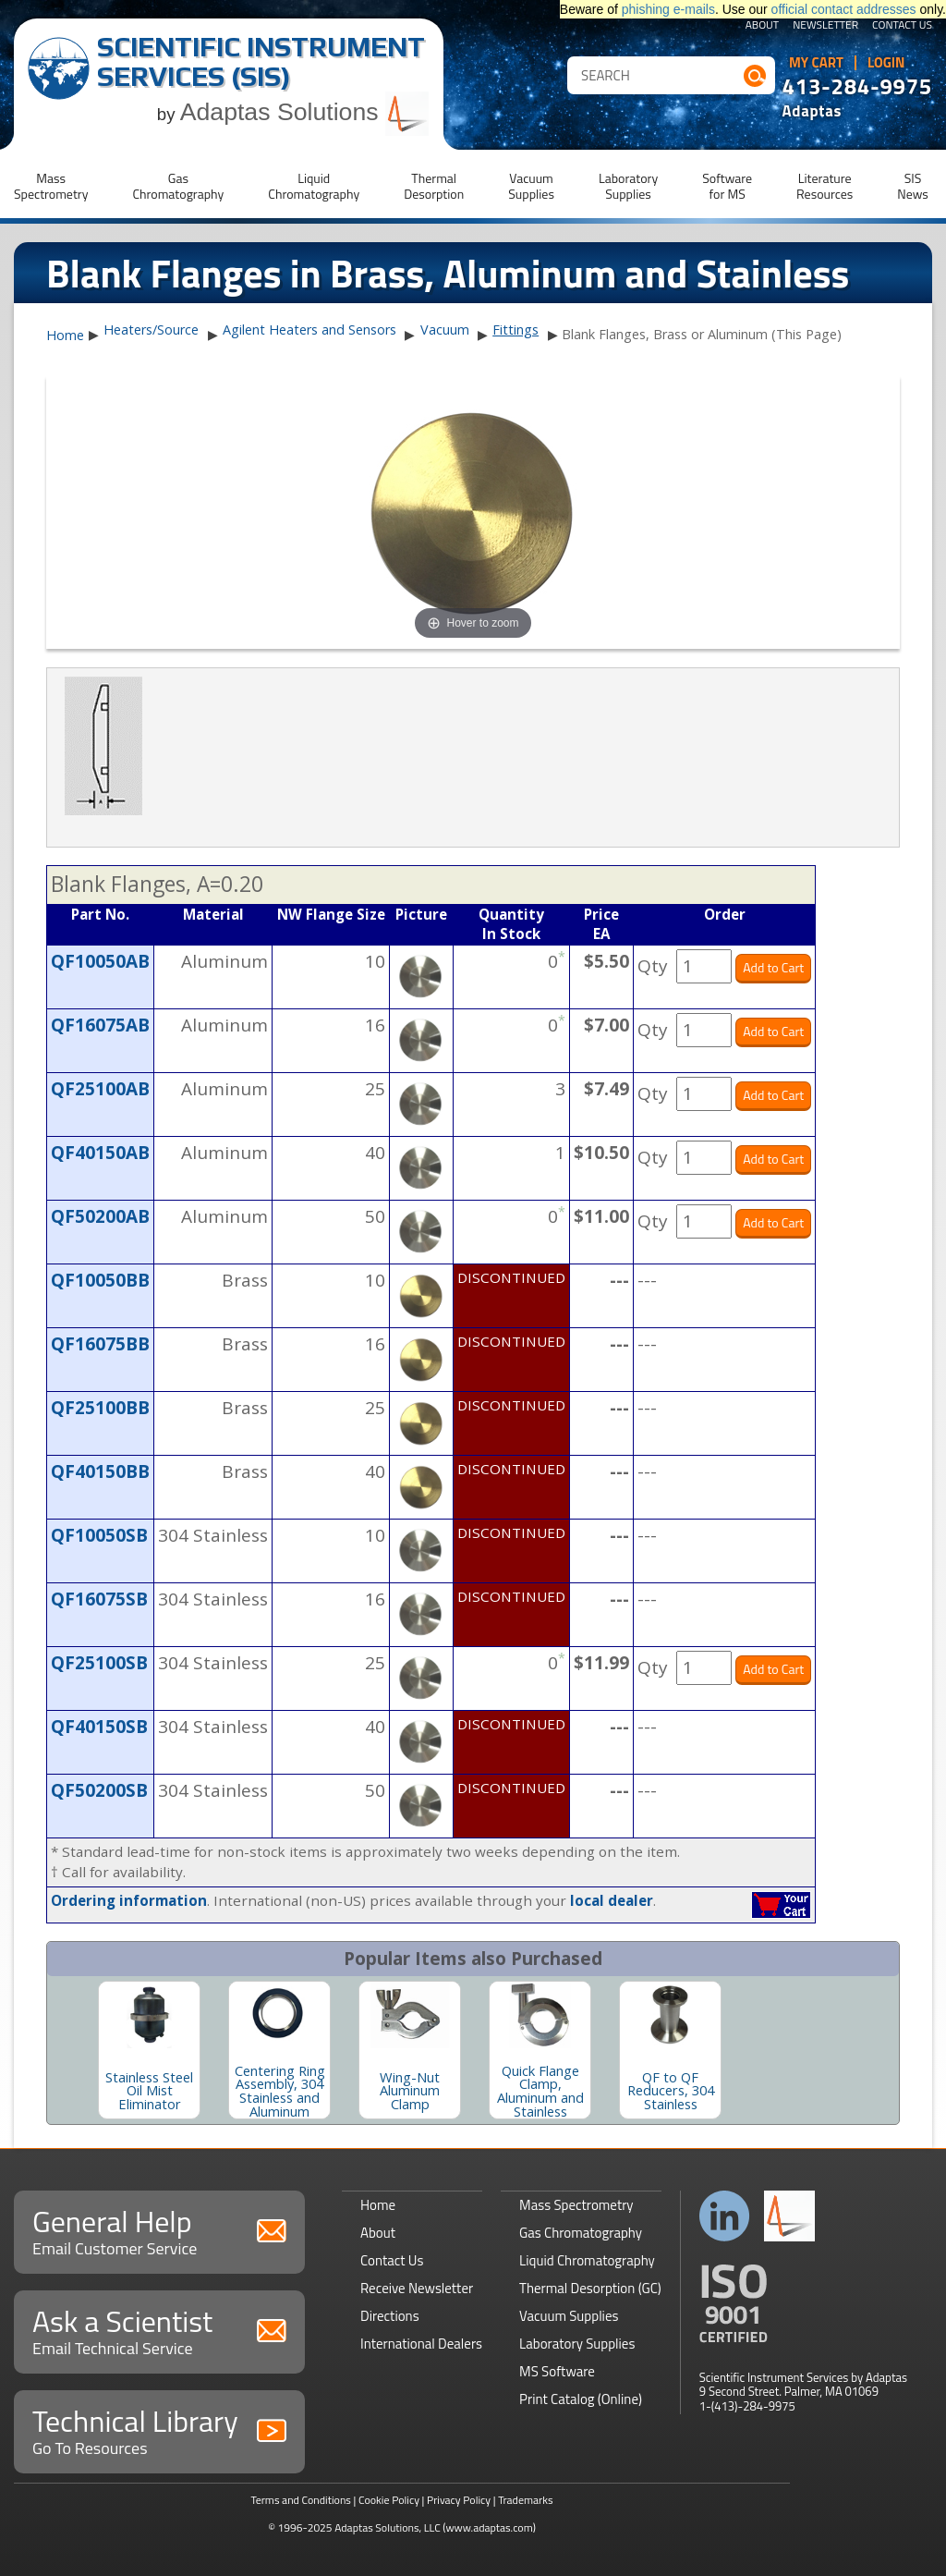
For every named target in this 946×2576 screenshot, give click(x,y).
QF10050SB (99, 1535)
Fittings (515, 329)
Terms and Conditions (300, 2500)
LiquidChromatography (313, 185)
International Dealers (421, 2343)
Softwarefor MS (727, 185)
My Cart (816, 62)
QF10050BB (100, 1280)
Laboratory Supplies (577, 2343)
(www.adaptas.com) (489, 2527)
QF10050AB (100, 961)
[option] (149, 2050)
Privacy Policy (459, 2500)
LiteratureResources (824, 185)
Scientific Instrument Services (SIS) (261, 61)
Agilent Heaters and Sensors (309, 329)
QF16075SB (99, 1599)
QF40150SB (99, 1727)
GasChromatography (178, 185)
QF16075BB (100, 1344)
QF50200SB (99, 1790)
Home (65, 335)
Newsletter (825, 25)
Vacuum (444, 329)
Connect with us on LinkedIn (724, 2216)
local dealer (611, 1900)
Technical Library (159, 2429)
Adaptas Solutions (305, 112)
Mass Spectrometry (576, 2205)
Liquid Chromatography (587, 2260)
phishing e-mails (668, 9)
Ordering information (129, 1900)
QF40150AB (100, 1153)
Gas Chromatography (580, 2232)
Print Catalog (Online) (580, 2399)
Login (886, 62)
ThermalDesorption (434, 185)
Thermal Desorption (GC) (590, 2288)
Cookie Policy (388, 2500)
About (763, 25)
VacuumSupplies (531, 185)
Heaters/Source (151, 329)
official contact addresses (843, 9)
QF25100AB (100, 1089)
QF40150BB (100, 1471)
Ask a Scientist (159, 2330)
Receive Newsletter (416, 2288)
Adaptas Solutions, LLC (387, 2527)
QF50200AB (100, 1216)
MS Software (557, 2371)
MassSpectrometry (51, 185)
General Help (159, 2230)
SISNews (912, 185)
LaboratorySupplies (628, 185)
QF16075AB (100, 1025)
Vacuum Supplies (568, 2315)
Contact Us (902, 25)
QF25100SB (99, 1663)
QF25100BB (100, 1408)
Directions (389, 2315)
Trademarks (525, 2500)
